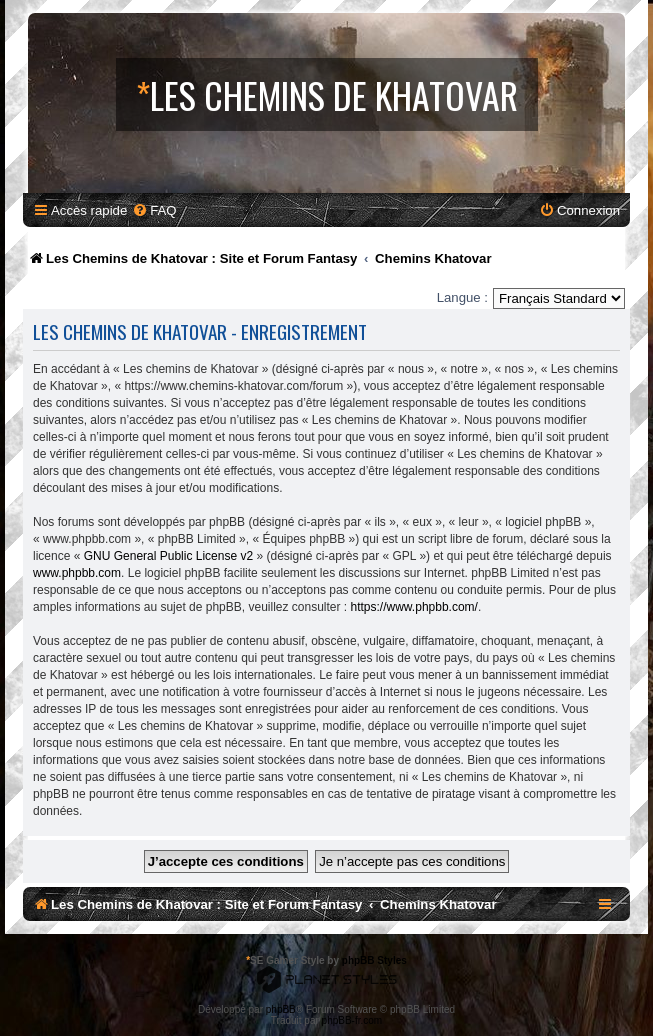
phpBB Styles (374, 960)
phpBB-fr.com (352, 1020)
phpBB (281, 1009)
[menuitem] (154, 210)
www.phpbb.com (77, 573)
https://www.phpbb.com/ (414, 607)
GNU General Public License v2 (168, 556)
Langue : (462, 297)
